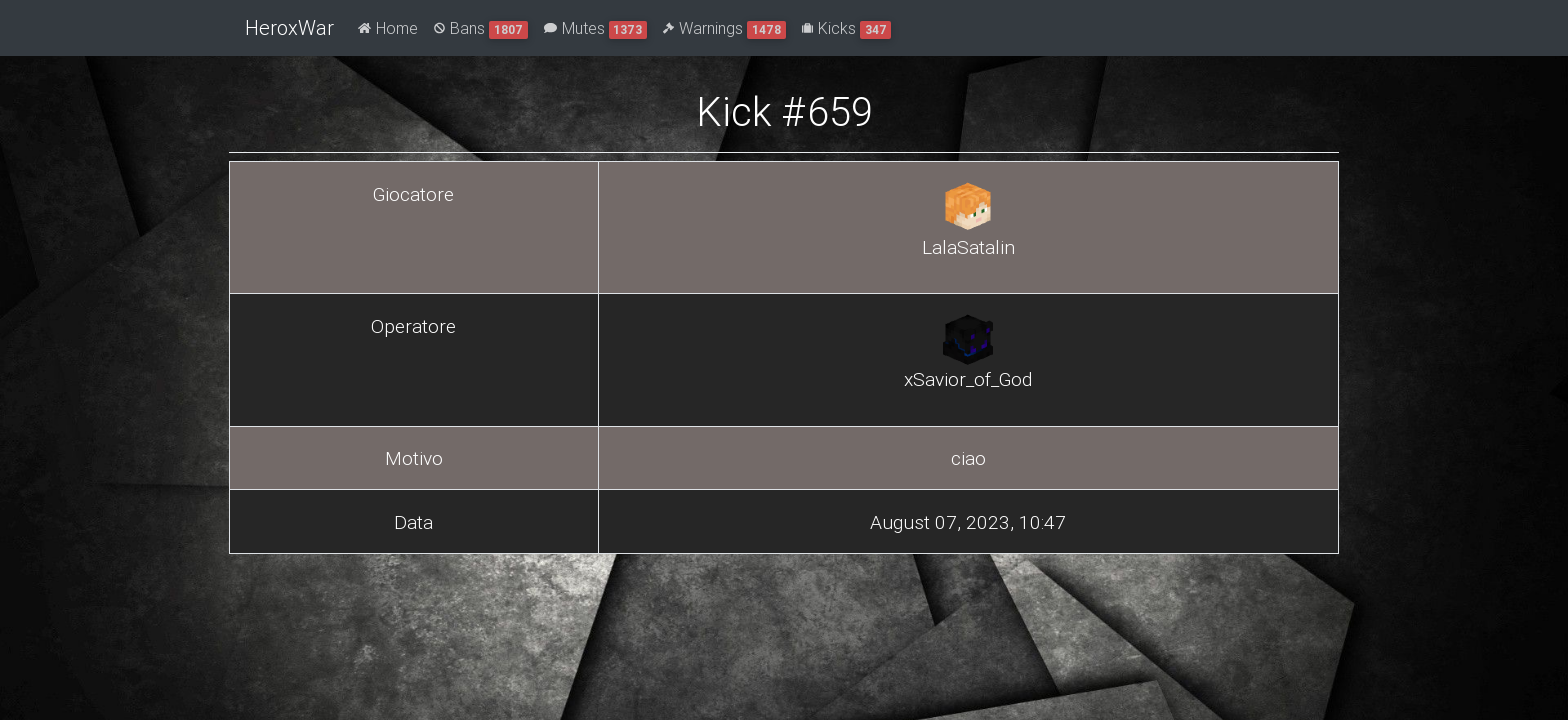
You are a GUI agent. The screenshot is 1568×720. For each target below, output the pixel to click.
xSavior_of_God (968, 379)
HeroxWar (289, 27)
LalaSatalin (968, 247)
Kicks (847, 28)
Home (388, 28)
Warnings (724, 28)
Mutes (596, 28)
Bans (481, 28)
